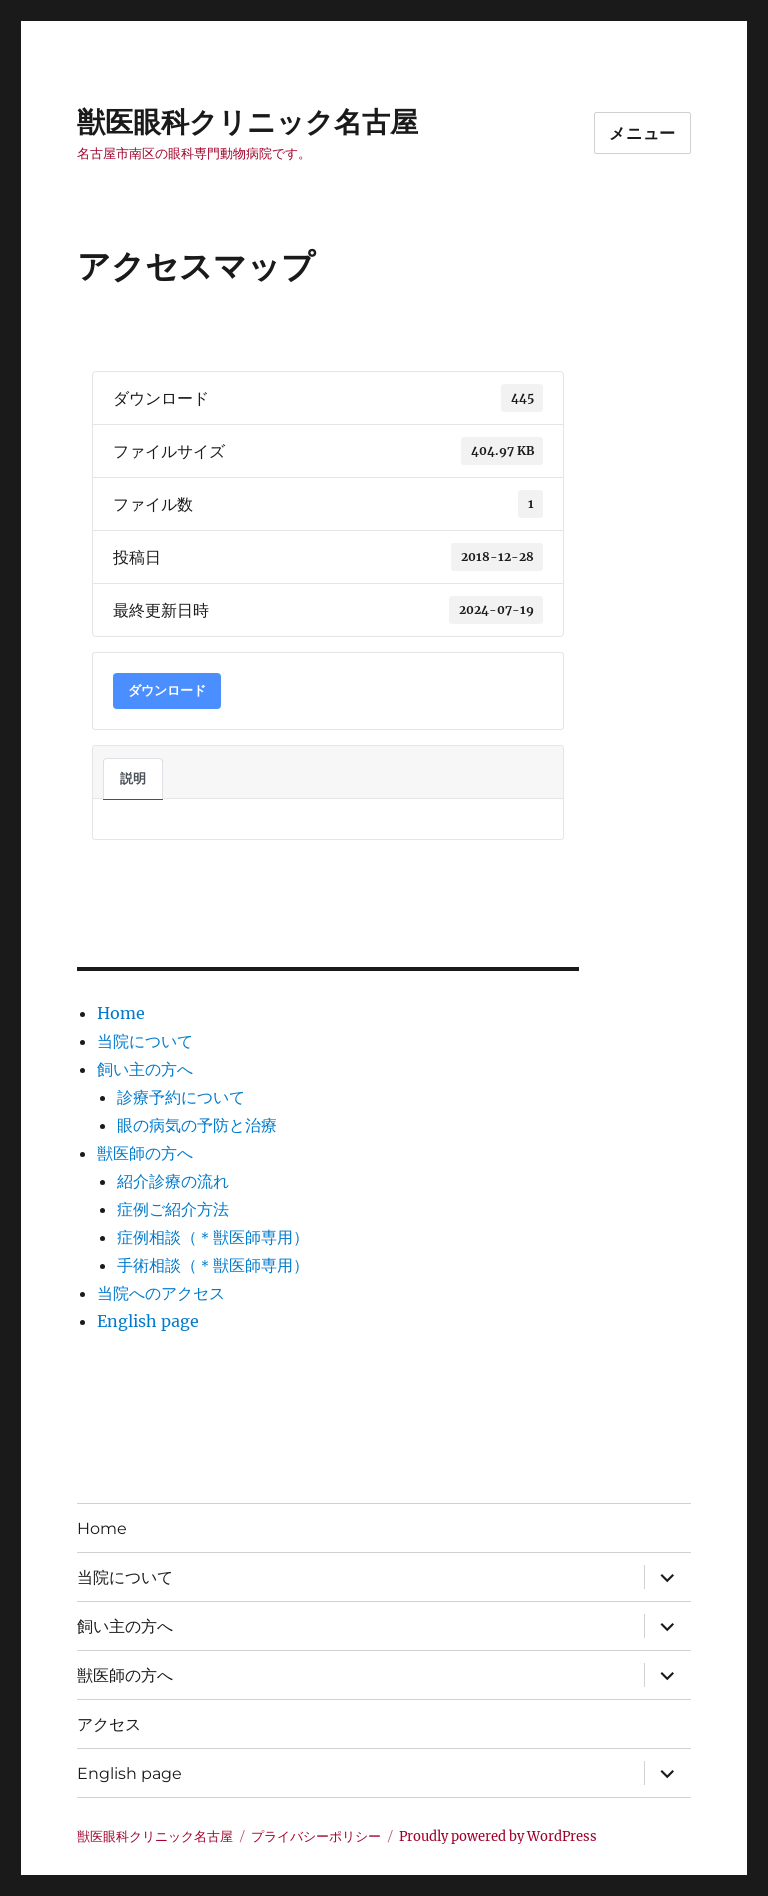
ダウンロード (167, 690)
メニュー (642, 133)
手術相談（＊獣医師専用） (213, 1265)
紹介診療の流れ (173, 1181)
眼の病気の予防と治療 (197, 1125)
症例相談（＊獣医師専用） (213, 1237)
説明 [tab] (133, 778)
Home (121, 1013)
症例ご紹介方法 (173, 1209)
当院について (145, 1041)
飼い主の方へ (145, 1069)
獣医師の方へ (145, 1153)
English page (148, 1321)
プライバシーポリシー (316, 1836)
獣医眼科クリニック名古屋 (247, 122)
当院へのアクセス (161, 1293)
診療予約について (181, 1097)
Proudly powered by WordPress (498, 1836)
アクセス (109, 1724)
